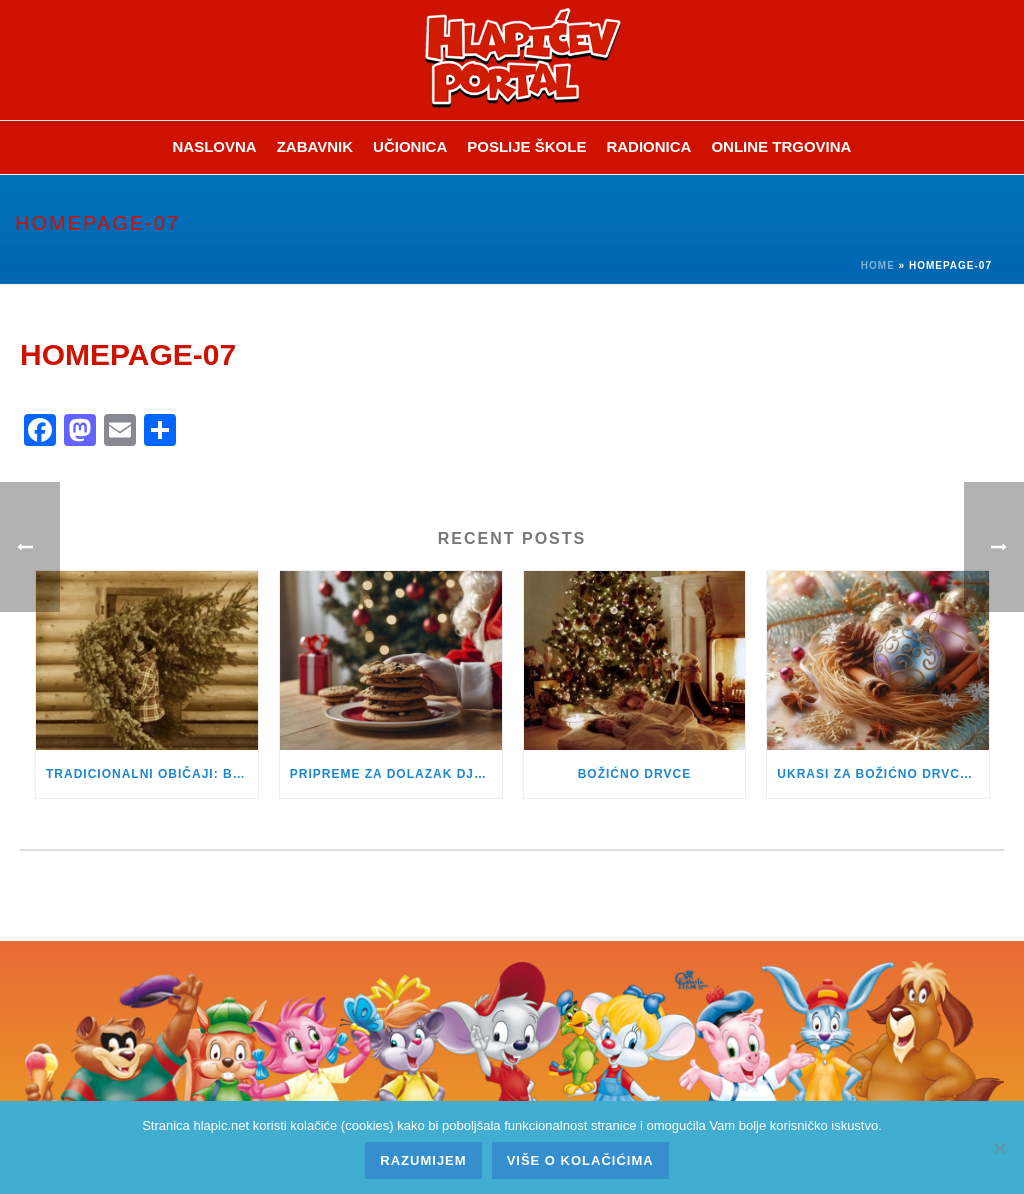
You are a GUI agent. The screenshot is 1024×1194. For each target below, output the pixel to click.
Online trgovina (781, 146)
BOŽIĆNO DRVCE (634, 774)
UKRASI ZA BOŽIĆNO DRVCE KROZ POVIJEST (883, 774)
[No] (999, 1148)
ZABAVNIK (315, 146)
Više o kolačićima (580, 1160)
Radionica (648, 146)
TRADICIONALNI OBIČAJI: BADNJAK (152, 774)
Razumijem (423, 1160)
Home (878, 265)
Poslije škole (526, 146)
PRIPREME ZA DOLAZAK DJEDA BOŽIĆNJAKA (396, 774)
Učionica (410, 146)
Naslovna (215, 146)
